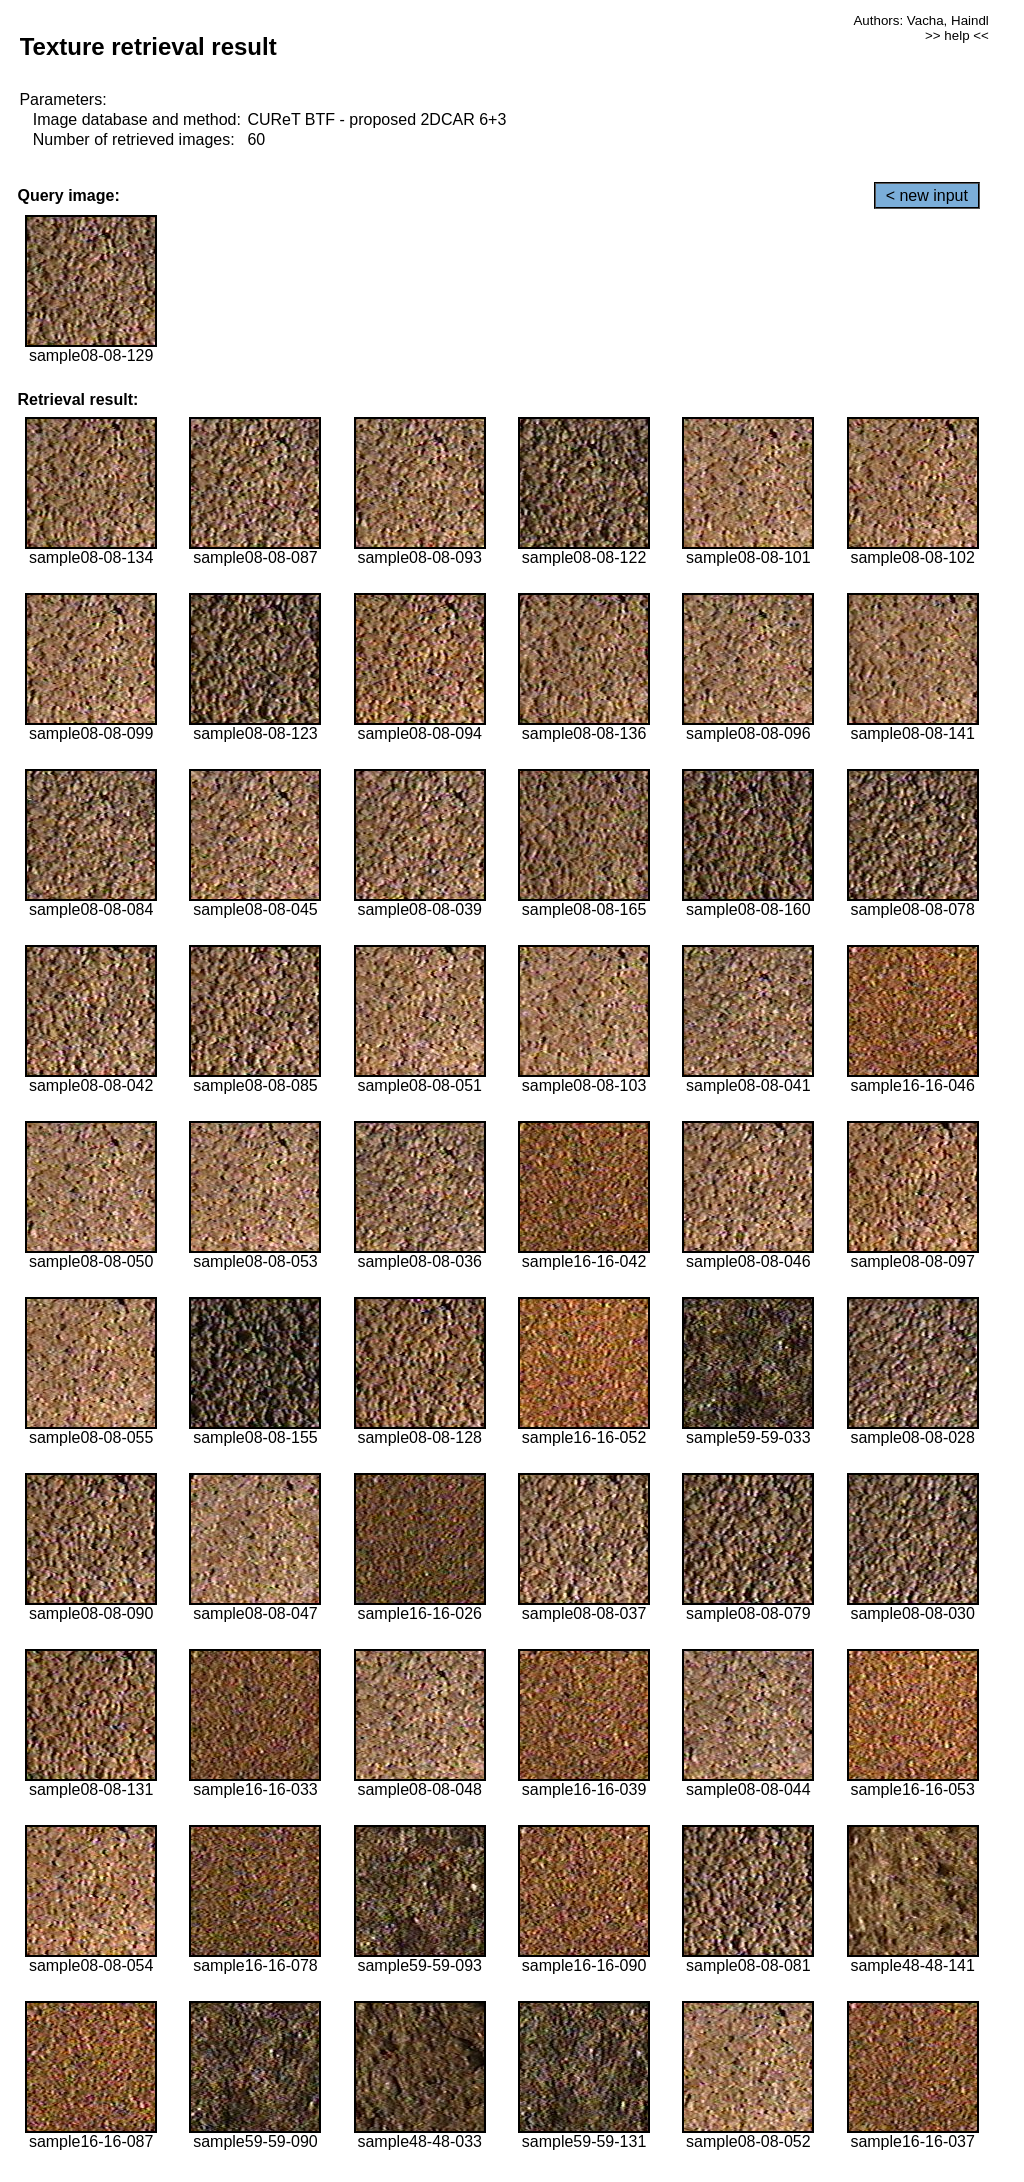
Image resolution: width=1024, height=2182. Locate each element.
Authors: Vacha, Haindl (920, 20)
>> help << (957, 35)
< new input (927, 195)
